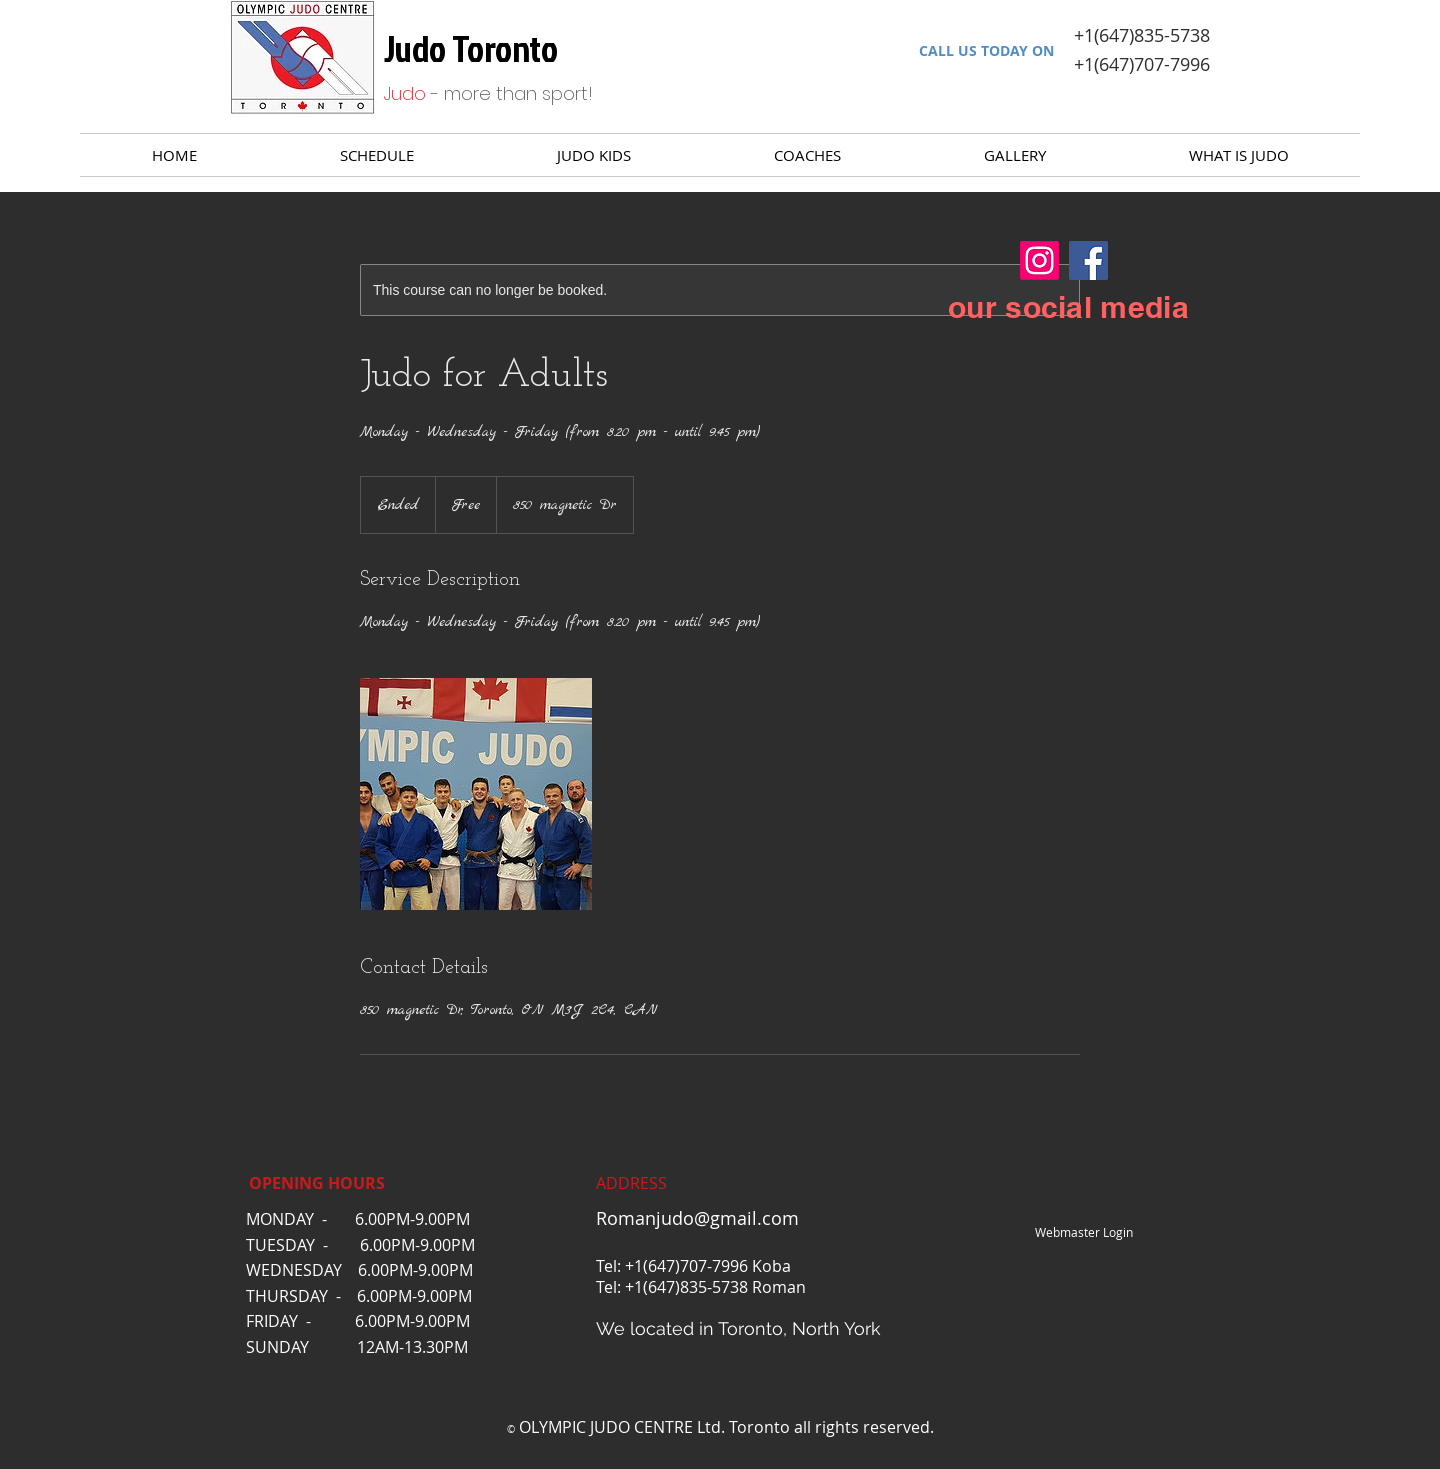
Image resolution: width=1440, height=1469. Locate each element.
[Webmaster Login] (1083, 1233)
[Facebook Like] (942, 1233)
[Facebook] (1088, 260)
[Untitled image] (476, 794)
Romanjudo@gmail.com (697, 1218)
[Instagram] (1039, 260)
